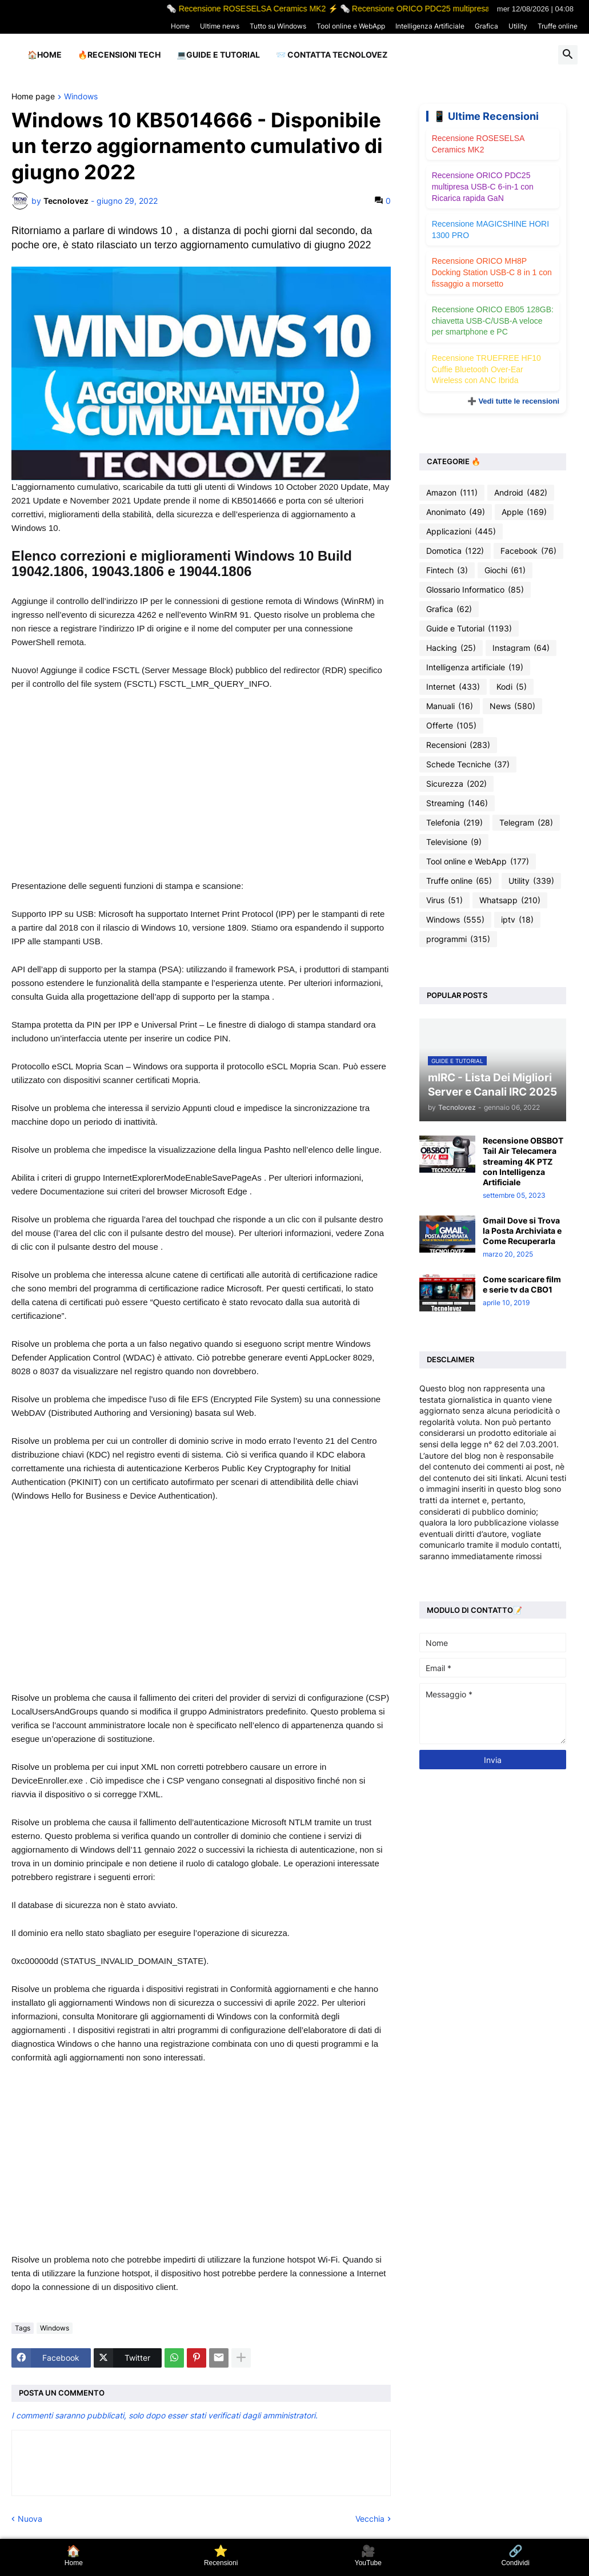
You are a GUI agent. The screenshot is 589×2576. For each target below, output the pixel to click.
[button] (568, 55)
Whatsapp (509, 900)
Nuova (30, 2518)
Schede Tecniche (468, 764)
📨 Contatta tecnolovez (331, 54)
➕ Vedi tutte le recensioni (513, 401)
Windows (81, 96)
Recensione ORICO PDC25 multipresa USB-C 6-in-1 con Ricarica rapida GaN (483, 186)
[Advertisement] (201, 785)
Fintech (447, 570)
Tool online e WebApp (350, 26)
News (512, 706)
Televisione (454, 842)
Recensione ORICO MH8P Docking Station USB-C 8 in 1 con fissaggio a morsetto (492, 272)
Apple (524, 512)
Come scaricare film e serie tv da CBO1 (522, 1284)
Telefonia (454, 822)
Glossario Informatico (475, 589)
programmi (458, 939)
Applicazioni (461, 531)
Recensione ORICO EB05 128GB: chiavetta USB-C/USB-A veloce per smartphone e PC (493, 320)
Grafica (486, 26)
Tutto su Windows (278, 26)
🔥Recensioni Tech (119, 54)
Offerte (451, 725)
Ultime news (219, 26)
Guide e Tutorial (469, 628)
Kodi (511, 687)
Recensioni (458, 745)
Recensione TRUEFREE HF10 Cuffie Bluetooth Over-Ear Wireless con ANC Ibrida (486, 369)
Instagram (521, 648)
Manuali (449, 706)
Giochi (505, 570)
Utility (517, 26)
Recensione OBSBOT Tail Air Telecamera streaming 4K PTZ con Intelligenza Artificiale (523, 1161)
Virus (444, 900)
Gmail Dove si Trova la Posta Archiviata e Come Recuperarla (522, 1230)
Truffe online (558, 26)
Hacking (451, 648)
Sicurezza (456, 784)
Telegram (526, 822)
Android (520, 492)
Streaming (457, 803)
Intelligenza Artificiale (429, 26)
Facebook (528, 551)
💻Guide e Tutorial (218, 54)
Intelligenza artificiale (474, 667)
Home (180, 26)
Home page (33, 96)
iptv (517, 919)
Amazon (452, 492)
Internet (453, 687)
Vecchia (369, 2518)
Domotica (455, 551)
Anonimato (455, 512)
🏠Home (44, 54)
